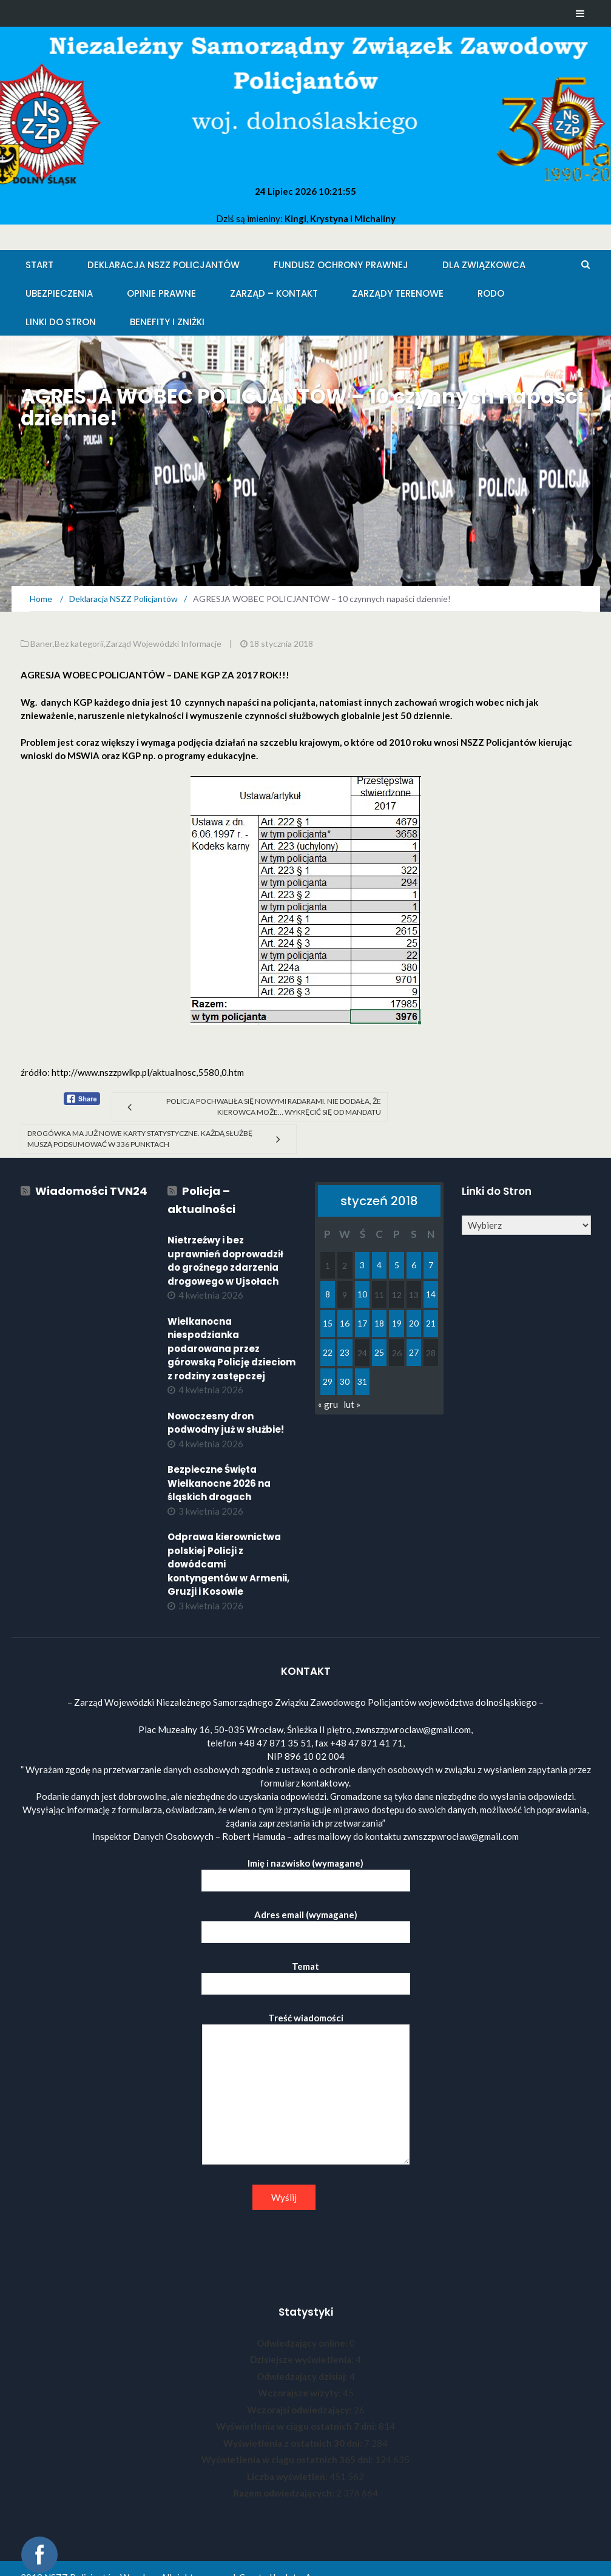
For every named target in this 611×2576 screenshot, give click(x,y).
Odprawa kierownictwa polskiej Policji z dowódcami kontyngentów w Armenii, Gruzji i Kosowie (228, 1564)
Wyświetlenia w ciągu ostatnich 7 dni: (297, 2426)
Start (39, 265)
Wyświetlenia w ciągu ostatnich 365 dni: (288, 2459)
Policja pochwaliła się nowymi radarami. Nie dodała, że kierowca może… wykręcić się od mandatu (273, 1107)
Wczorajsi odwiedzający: (300, 2409)
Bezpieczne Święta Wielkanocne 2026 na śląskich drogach (219, 1483)
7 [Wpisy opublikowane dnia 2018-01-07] (430, 1265)
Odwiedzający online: (303, 2343)
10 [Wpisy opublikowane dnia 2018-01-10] (362, 1294)
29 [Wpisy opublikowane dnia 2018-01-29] (328, 1381)
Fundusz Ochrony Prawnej (341, 265)
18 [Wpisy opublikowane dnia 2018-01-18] (379, 1323)
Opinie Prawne (161, 293)
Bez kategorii (79, 643)
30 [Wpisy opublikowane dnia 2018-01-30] (344, 1381)
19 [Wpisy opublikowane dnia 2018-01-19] (397, 1323)
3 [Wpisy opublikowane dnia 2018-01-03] (362, 1265)
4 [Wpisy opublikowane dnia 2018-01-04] (379, 1265)
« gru (328, 1404)
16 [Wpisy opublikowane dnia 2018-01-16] (344, 1323)
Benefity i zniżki (167, 322)
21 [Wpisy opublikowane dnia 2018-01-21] (431, 1323)
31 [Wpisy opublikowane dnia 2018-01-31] (362, 1381)
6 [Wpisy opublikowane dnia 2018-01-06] (413, 1265)
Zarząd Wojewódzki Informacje (163, 643)
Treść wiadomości (306, 2089)
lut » (351, 1404)
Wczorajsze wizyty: (300, 2392)
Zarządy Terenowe (398, 293)
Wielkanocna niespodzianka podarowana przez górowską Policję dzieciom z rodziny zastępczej (231, 1348)
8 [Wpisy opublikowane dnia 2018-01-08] (327, 1294)
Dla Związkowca (483, 265)
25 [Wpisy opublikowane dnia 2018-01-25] (379, 1352)
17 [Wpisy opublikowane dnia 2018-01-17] (362, 1323)
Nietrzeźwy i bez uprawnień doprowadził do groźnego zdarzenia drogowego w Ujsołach (225, 1261)
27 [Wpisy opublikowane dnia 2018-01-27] (414, 1352)
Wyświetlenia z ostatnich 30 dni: (293, 2443)
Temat (305, 1975)
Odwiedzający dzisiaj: (303, 2376)
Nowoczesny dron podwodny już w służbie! (225, 1423)
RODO (491, 293)
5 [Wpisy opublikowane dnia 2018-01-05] (396, 1265)
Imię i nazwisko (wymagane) (305, 1872)
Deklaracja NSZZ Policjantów (163, 265)
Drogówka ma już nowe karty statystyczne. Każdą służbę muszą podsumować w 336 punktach (139, 1139)
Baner (41, 643)
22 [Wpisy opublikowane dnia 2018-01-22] (328, 1352)
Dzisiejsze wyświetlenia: (303, 2359)
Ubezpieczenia (59, 293)
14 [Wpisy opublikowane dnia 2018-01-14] (431, 1294)
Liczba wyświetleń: (288, 2476)
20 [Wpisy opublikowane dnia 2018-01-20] (414, 1323)
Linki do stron (60, 322)
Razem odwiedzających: (285, 2492)
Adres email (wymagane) (305, 1923)
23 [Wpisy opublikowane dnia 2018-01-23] (344, 1352)
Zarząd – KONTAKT (274, 293)
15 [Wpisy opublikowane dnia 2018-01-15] (328, 1323)
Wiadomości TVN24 (91, 1190)
